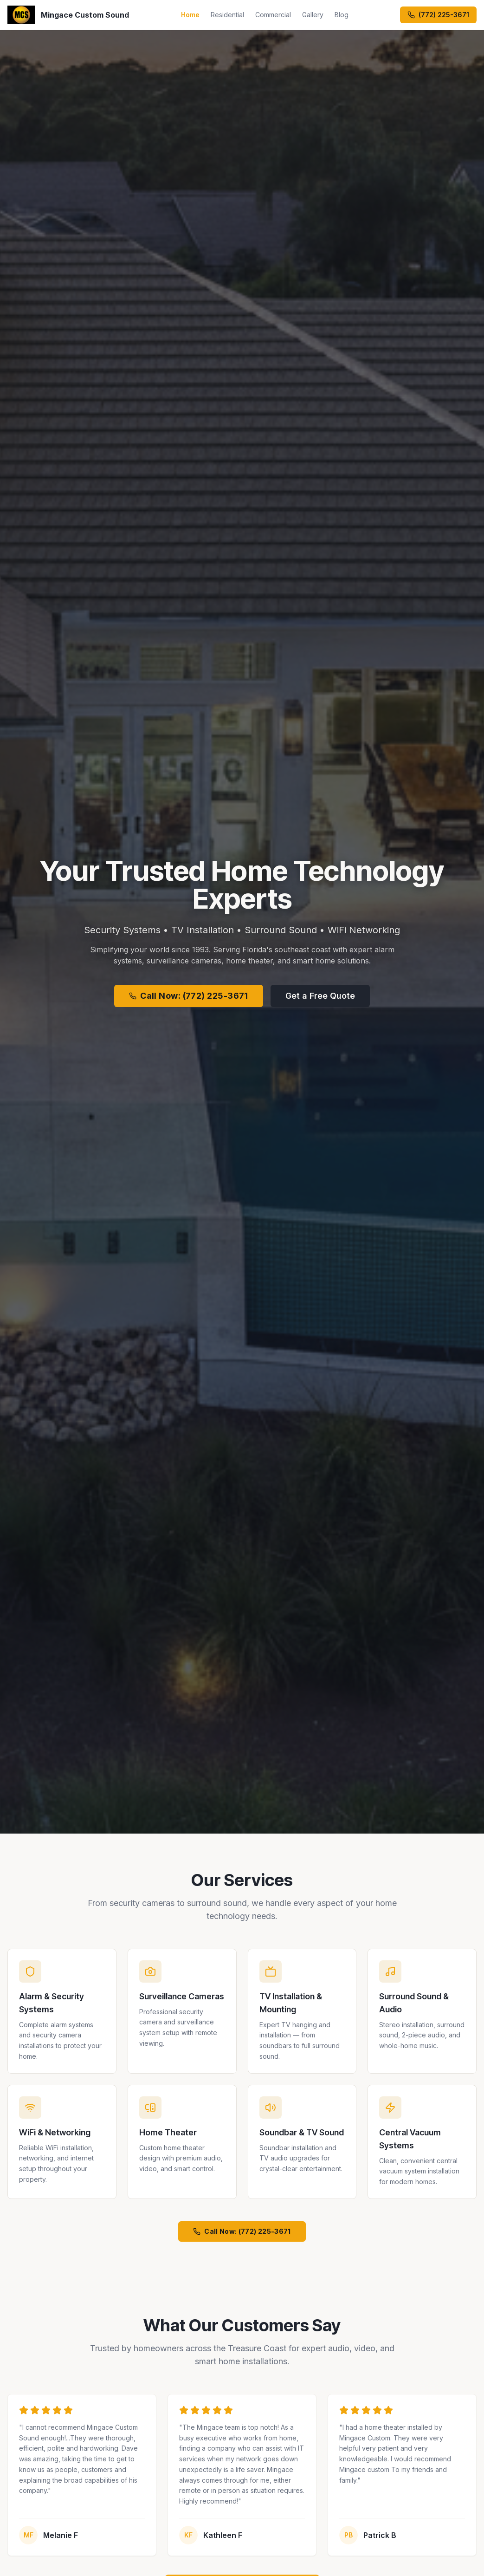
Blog (341, 15)
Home (190, 15)
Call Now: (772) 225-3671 (188, 996)
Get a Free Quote (320, 996)
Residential (227, 15)
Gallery (312, 15)
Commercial (273, 15)
